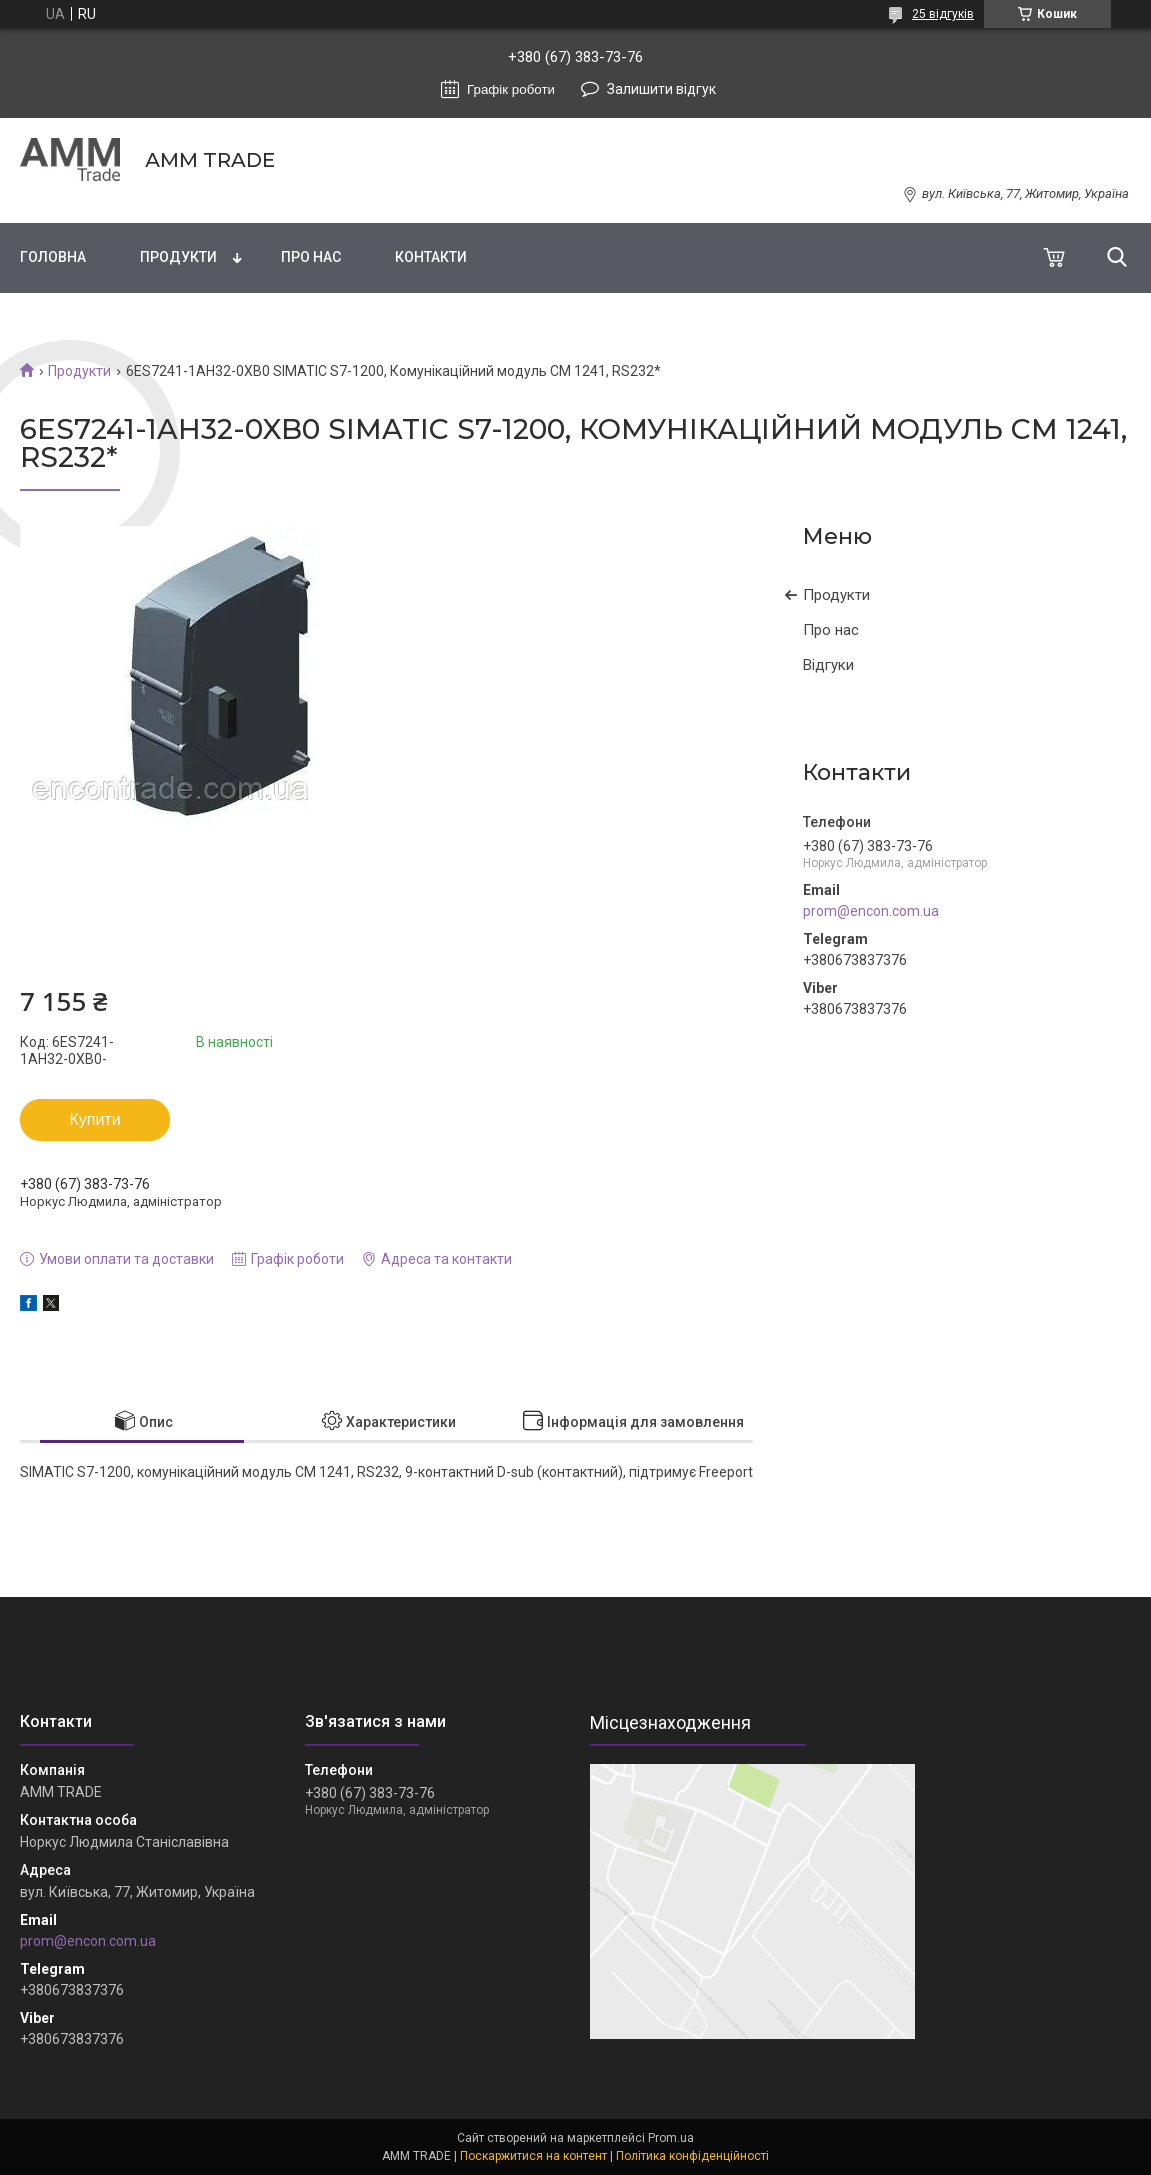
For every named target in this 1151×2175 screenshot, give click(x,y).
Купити (94, 1119)
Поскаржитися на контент (533, 2156)
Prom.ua (671, 2138)
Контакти (431, 257)
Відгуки (828, 665)
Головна (53, 257)
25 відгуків (943, 14)
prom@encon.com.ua (871, 911)
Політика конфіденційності (692, 2156)
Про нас (311, 257)
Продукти (178, 257)
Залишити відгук (661, 89)
